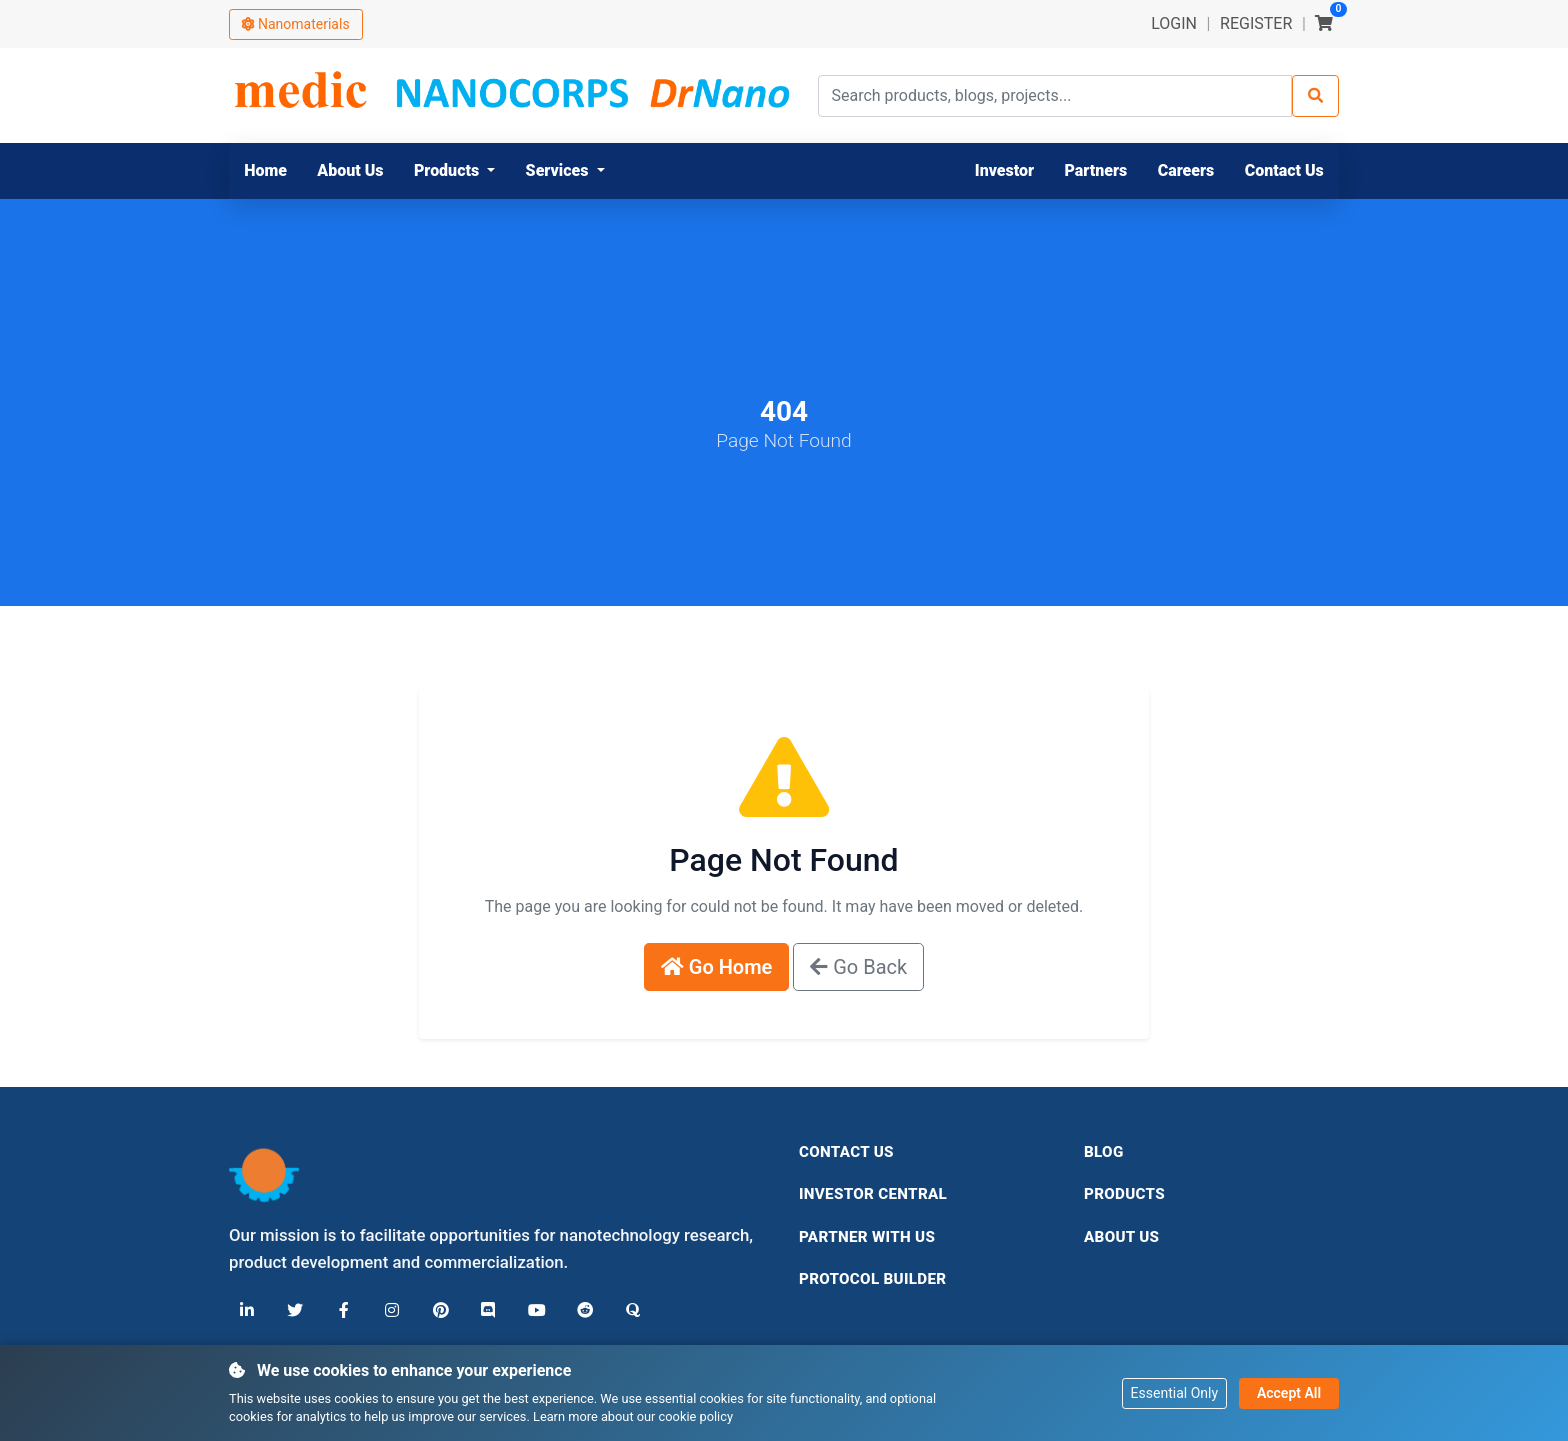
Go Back (858, 967)
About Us (1121, 1237)
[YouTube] (535, 1311)
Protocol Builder (872, 1279)
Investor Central (873, 1194)
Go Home (717, 967)
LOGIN (1174, 23)
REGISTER (1256, 23)
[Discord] (487, 1311)
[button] (455, 171)
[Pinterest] (439, 1311)
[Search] (1315, 96)
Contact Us (846, 1152)
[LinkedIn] (247, 1311)
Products (1124, 1194)
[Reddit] (583, 1311)
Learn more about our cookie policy (633, 1416)
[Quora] (631, 1311)
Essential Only (1174, 1392)
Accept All (1289, 1392)
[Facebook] (343, 1311)
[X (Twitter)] (295, 1311)
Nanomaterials (296, 24)
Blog (1104, 1152)
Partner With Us (867, 1237)
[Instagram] (391, 1311)
